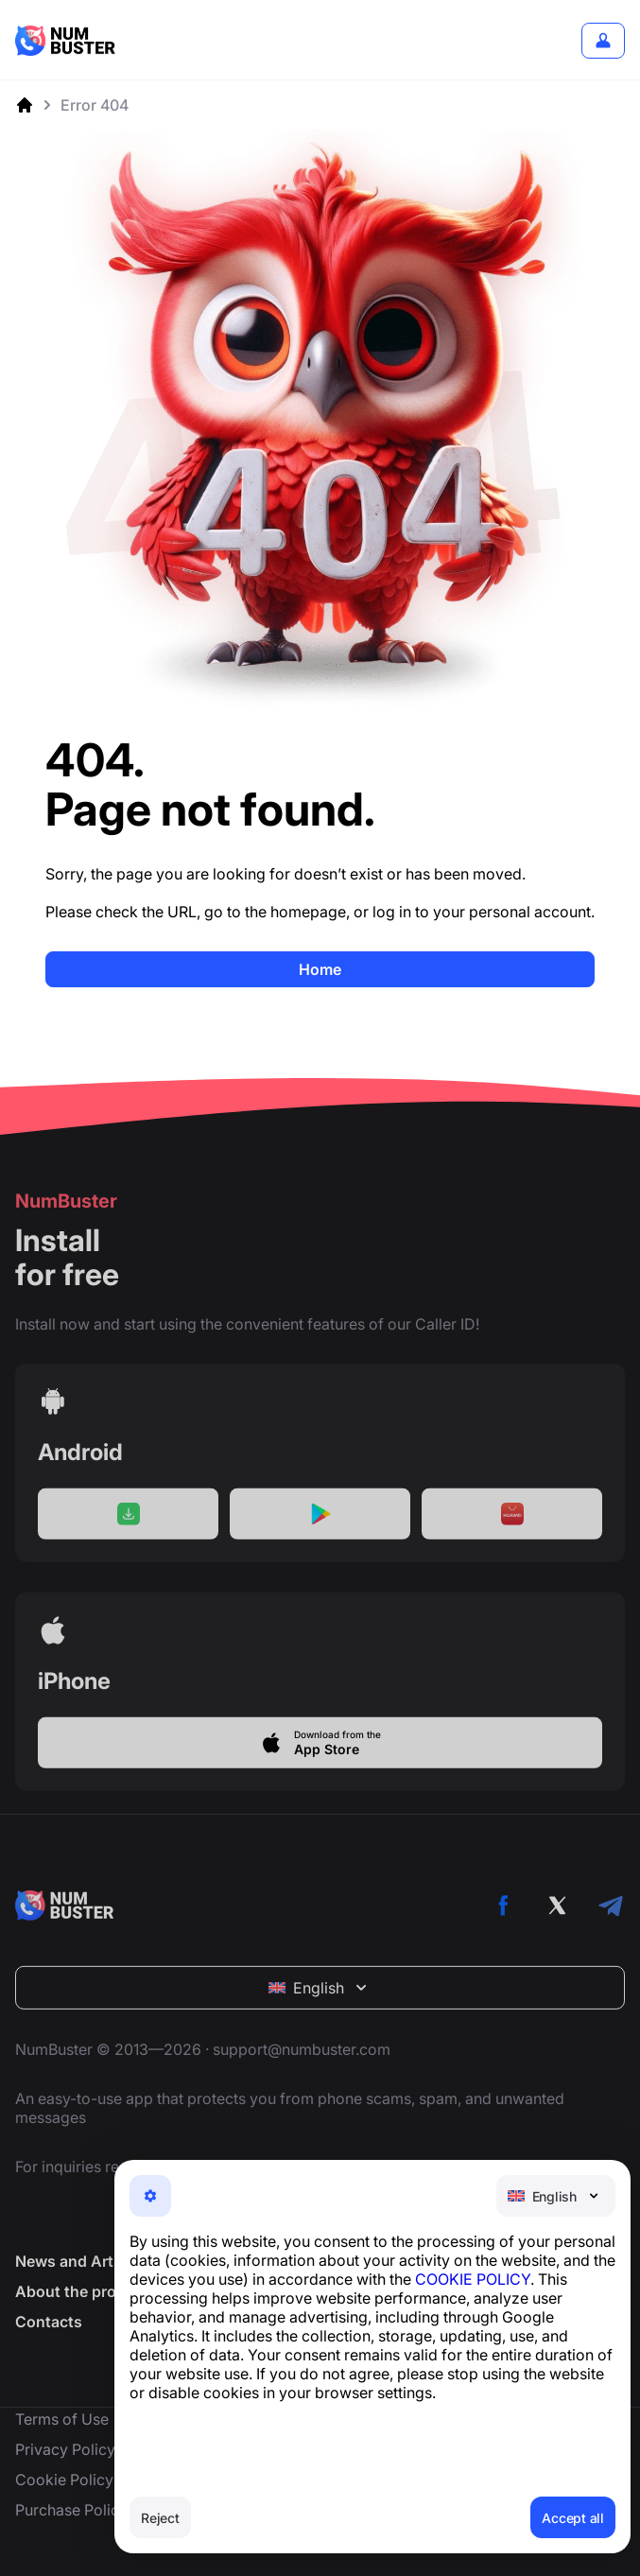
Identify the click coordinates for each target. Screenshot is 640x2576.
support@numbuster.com (301, 2062)
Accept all (573, 2518)
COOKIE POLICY (472, 2279)
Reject (160, 2518)
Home (320, 969)
